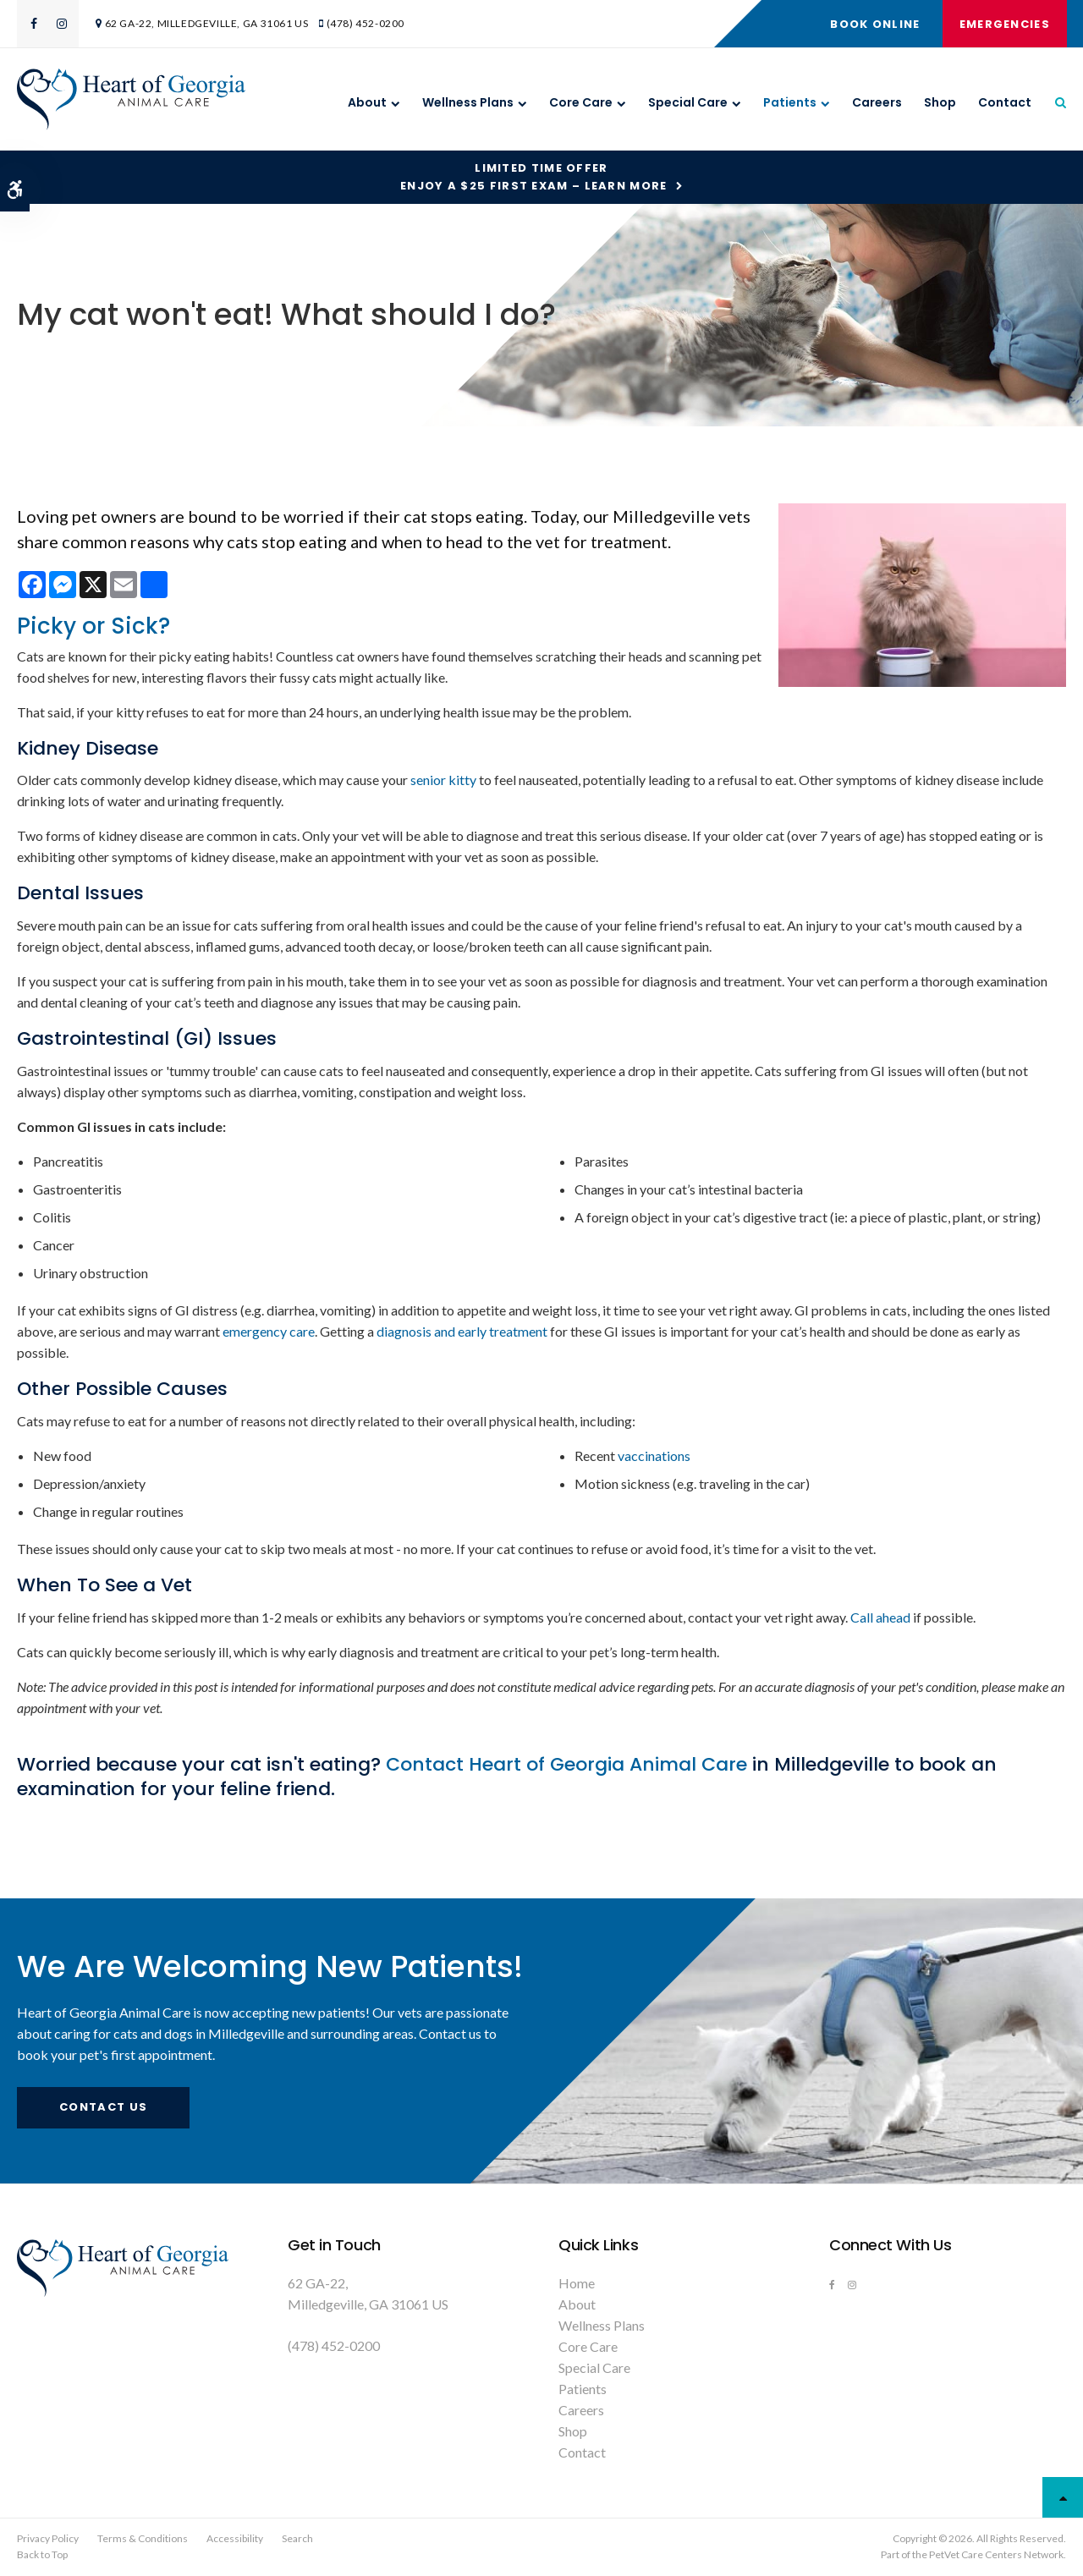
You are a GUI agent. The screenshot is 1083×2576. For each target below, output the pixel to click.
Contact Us (103, 2107)
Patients (789, 102)
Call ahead (880, 1617)
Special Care (688, 102)
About (367, 102)
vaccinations (654, 1455)
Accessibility (234, 2538)
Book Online (875, 24)
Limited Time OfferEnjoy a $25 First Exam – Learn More (534, 177)
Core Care (581, 102)
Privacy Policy (48, 2538)
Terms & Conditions (142, 2538)
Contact (1004, 102)
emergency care (269, 1331)
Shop (940, 102)
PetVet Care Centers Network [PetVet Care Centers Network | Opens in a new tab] (996, 2554)
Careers (877, 102)
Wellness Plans (468, 102)
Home (576, 2283)
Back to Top (42, 2554)
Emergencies (1004, 24)
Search (297, 2538)
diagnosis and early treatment (462, 1331)
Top (1062, 2497)
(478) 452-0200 (365, 23)
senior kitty (443, 780)
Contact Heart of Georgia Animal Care (566, 1764)
